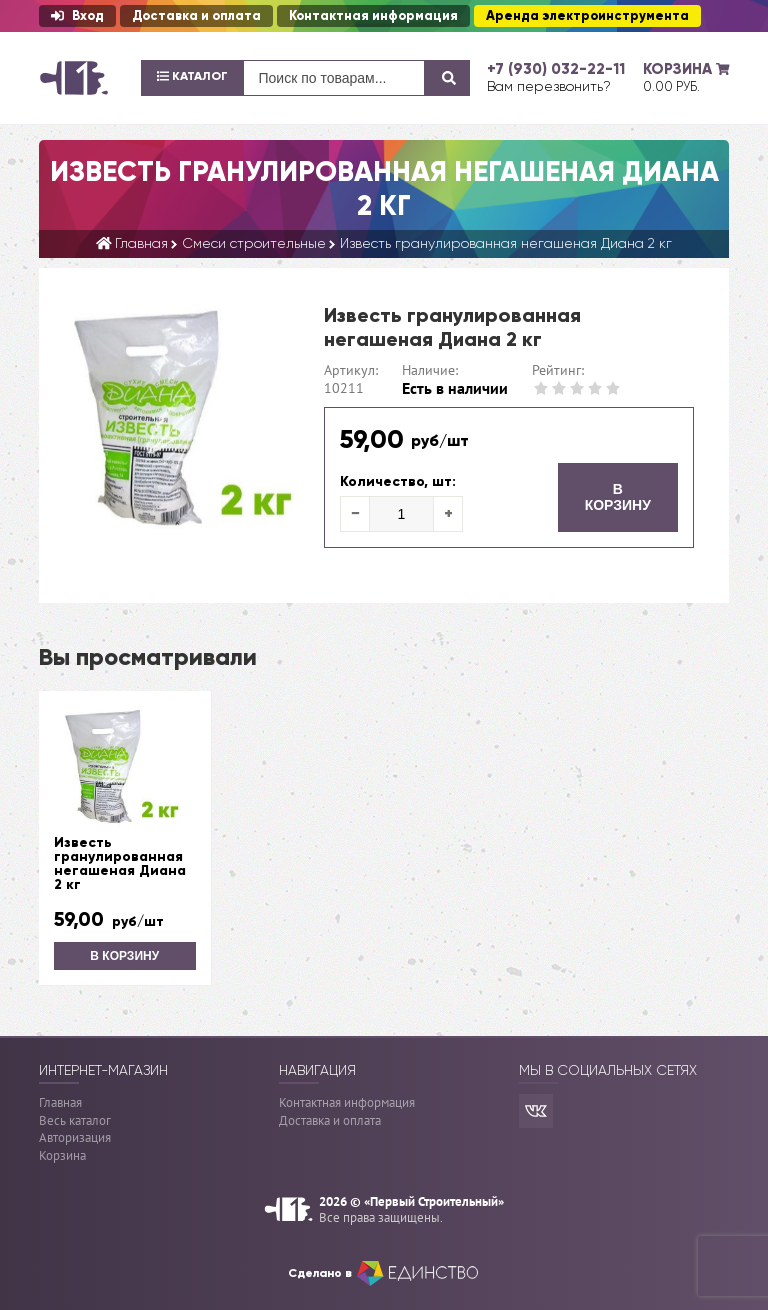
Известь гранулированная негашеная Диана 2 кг (120, 864)
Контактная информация (373, 16)
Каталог (192, 76)
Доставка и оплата (196, 16)
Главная (60, 1102)
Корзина (62, 1155)
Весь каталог (75, 1120)
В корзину (618, 497)
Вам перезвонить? (549, 86)
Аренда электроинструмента (587, 16)
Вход (77, 16)
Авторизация (75, 1137)
